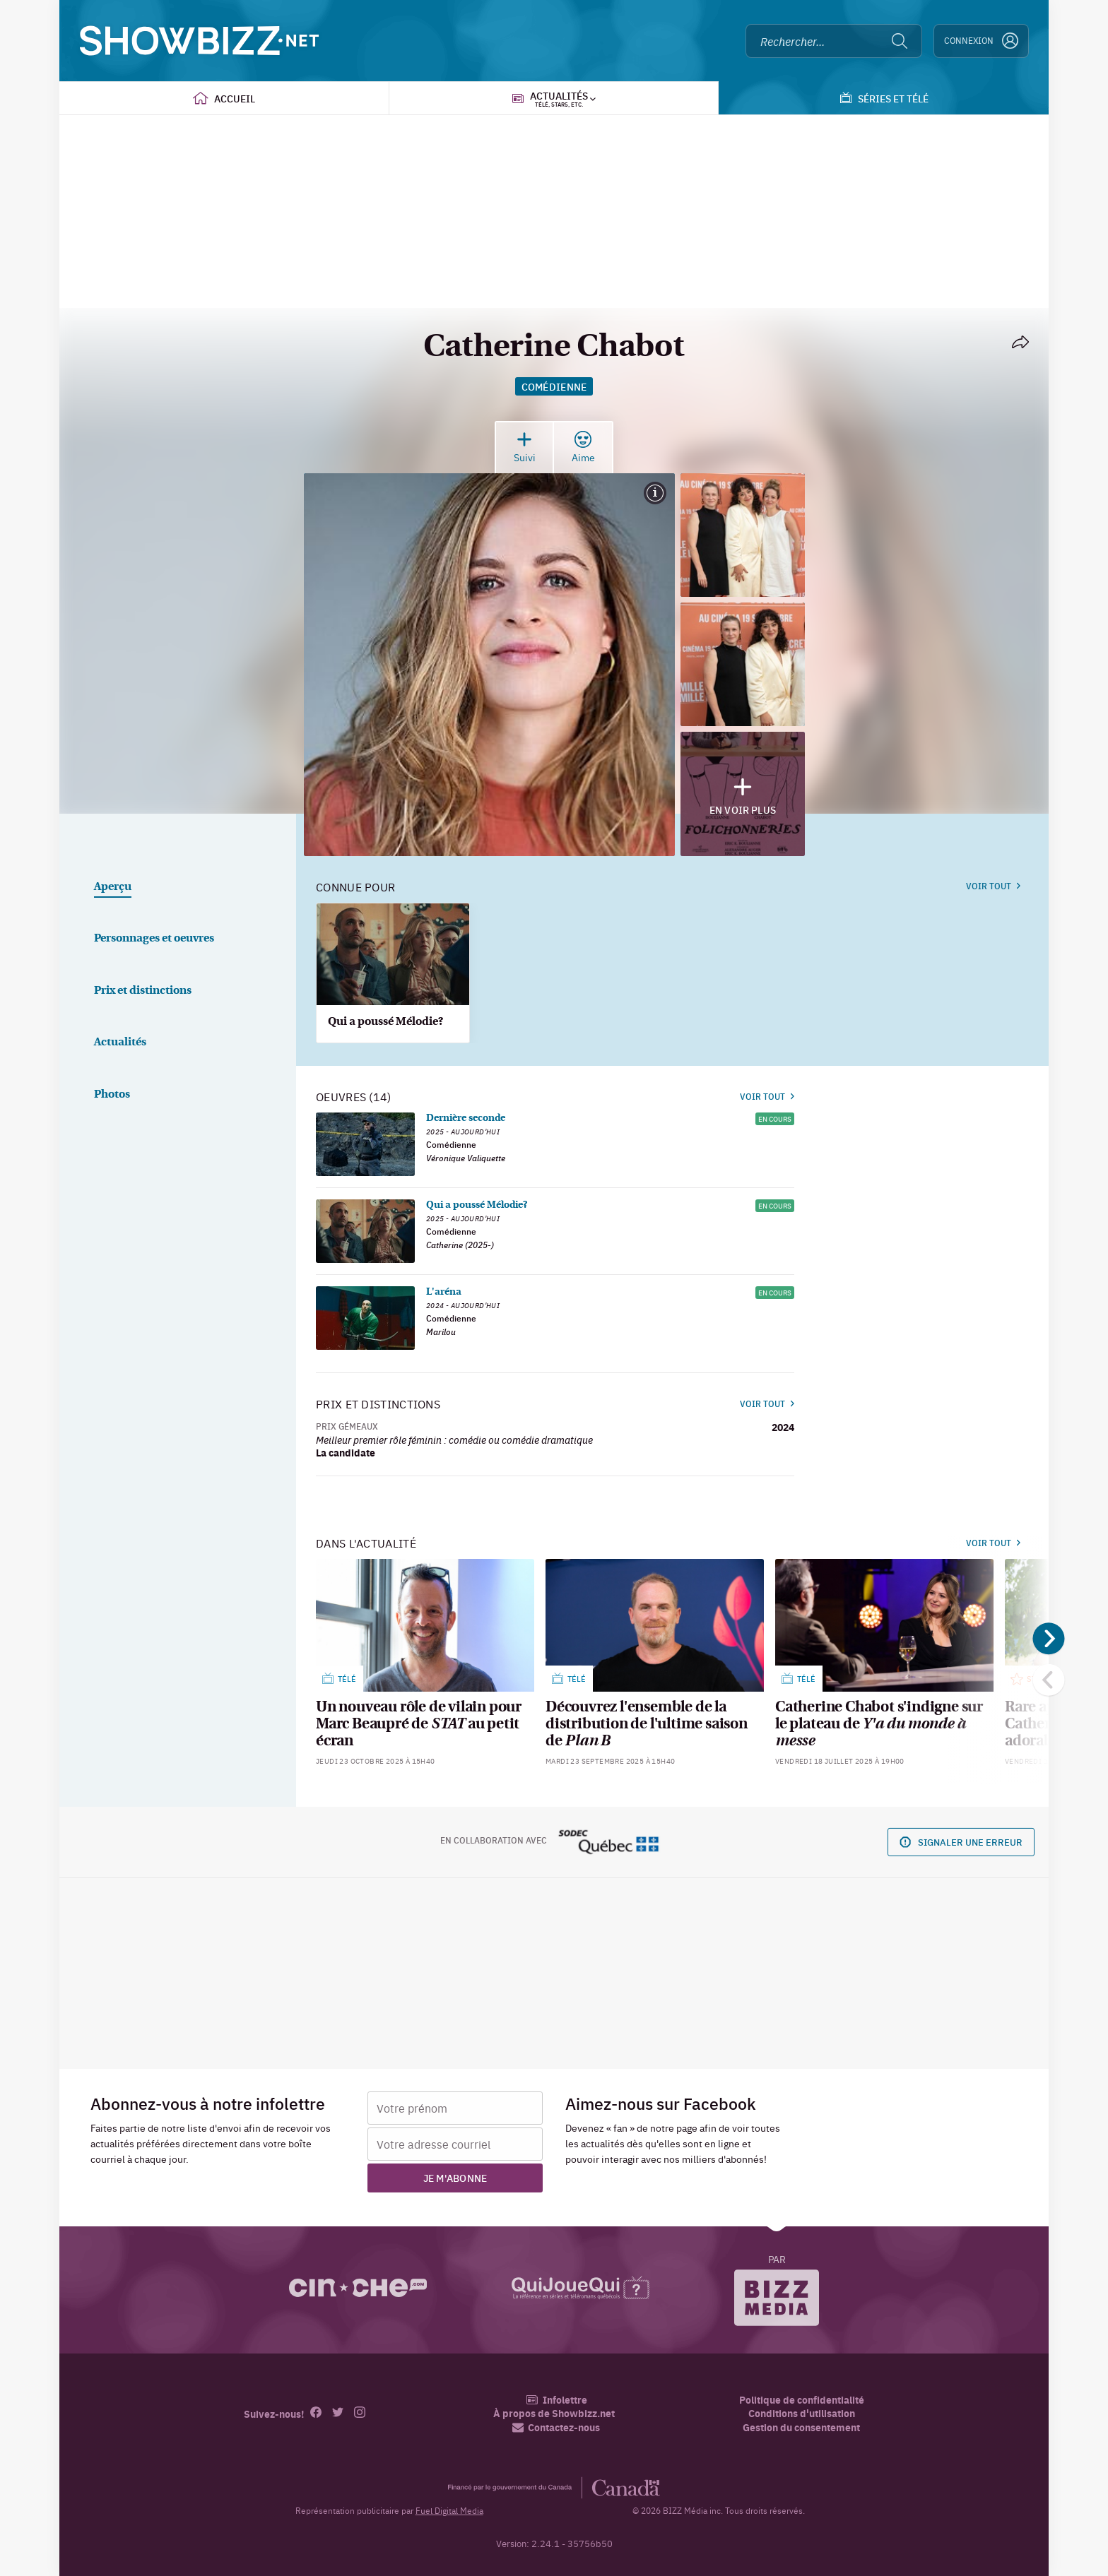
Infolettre (556, 2399)
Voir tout (993, 885)
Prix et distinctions (142, 991)
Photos (112, 1094)
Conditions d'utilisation (801, 2413)
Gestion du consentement (801, 2427)
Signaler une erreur (961, 1841)
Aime (583, 447)
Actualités (120, 1042)
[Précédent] (1049, 1680)
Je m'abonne (455, 2178)
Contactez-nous (556, 2427)
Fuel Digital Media (449, 2510)
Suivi (525, 447)
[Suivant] (1049, 1639)
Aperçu (112, 887)
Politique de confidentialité (801, 2399)
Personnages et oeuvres (154, 938)
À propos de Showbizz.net (554, 2413)
